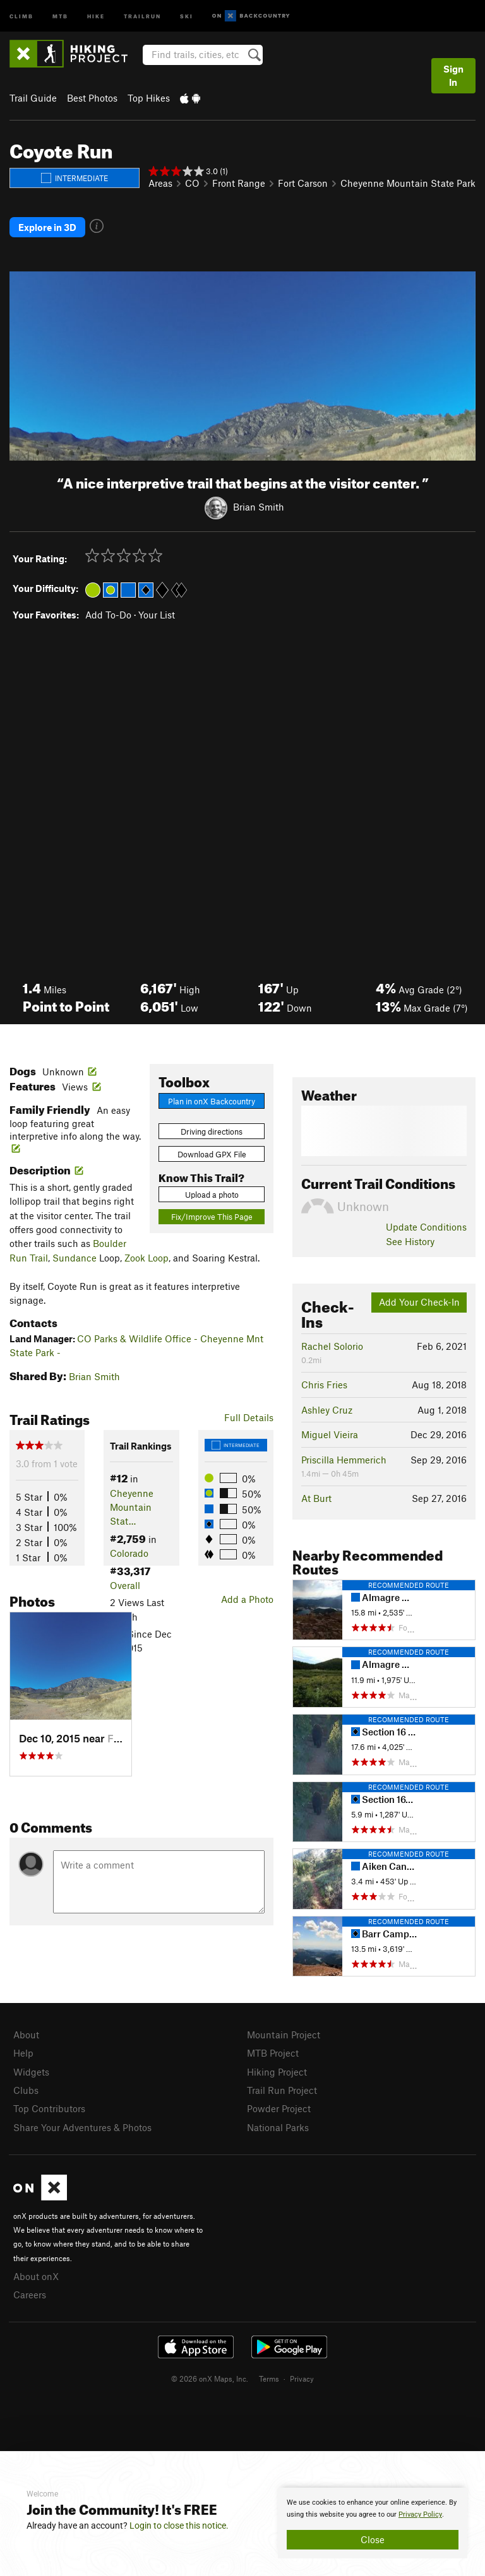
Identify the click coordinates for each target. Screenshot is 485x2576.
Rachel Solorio (332, 1346)
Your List (156, 614)
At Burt (316, 1498)
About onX (36, 2276)
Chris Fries (324, 1384)
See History (410, 1241)
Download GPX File (211, 1154)
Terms (269, 2378)
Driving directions (211, 1131)
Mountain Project (283, 2034)
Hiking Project (277, 2071)
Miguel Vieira (329, 1434)
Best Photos (92, 97)
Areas (160, 183)
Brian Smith (258, 506)
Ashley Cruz (326, 1409)
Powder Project (279, 2108)
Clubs (26, 2090)
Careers (29, 2294)
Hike (96, 15)
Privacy (302, 2378)
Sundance (74, 1257)
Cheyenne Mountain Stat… (131, 1507)
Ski (186, 15)
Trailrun (142, 15)
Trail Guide (33, 97)
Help (23, 2053)
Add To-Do (108, 614)
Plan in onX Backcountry (211, 1101)
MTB (60, 15)
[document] (372, 2522)
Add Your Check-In (419, 1302)
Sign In (453, 75)
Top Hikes (149, 97)
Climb (21, 15)
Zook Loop (146, 1257)
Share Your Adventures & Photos (82, 2127)
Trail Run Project (282, 2090)
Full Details (248, 1417)
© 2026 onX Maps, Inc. (209, 2378)
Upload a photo (212, 1195)
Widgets (31, 2071)
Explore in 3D (47, 227)
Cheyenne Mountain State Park (408, 183)
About (26, 2034)
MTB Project (273, 2053)
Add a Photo (247, 1599)
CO (192, 183)
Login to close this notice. (179, 2525)
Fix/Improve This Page (212, 1217)
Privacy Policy (420, 2514)
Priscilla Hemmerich (343, 1459)
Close (373, 2539)
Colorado (129, 1553)
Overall (125, 1585)
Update (426, 1226)
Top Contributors (49, 2108)
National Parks (278, 2127)
